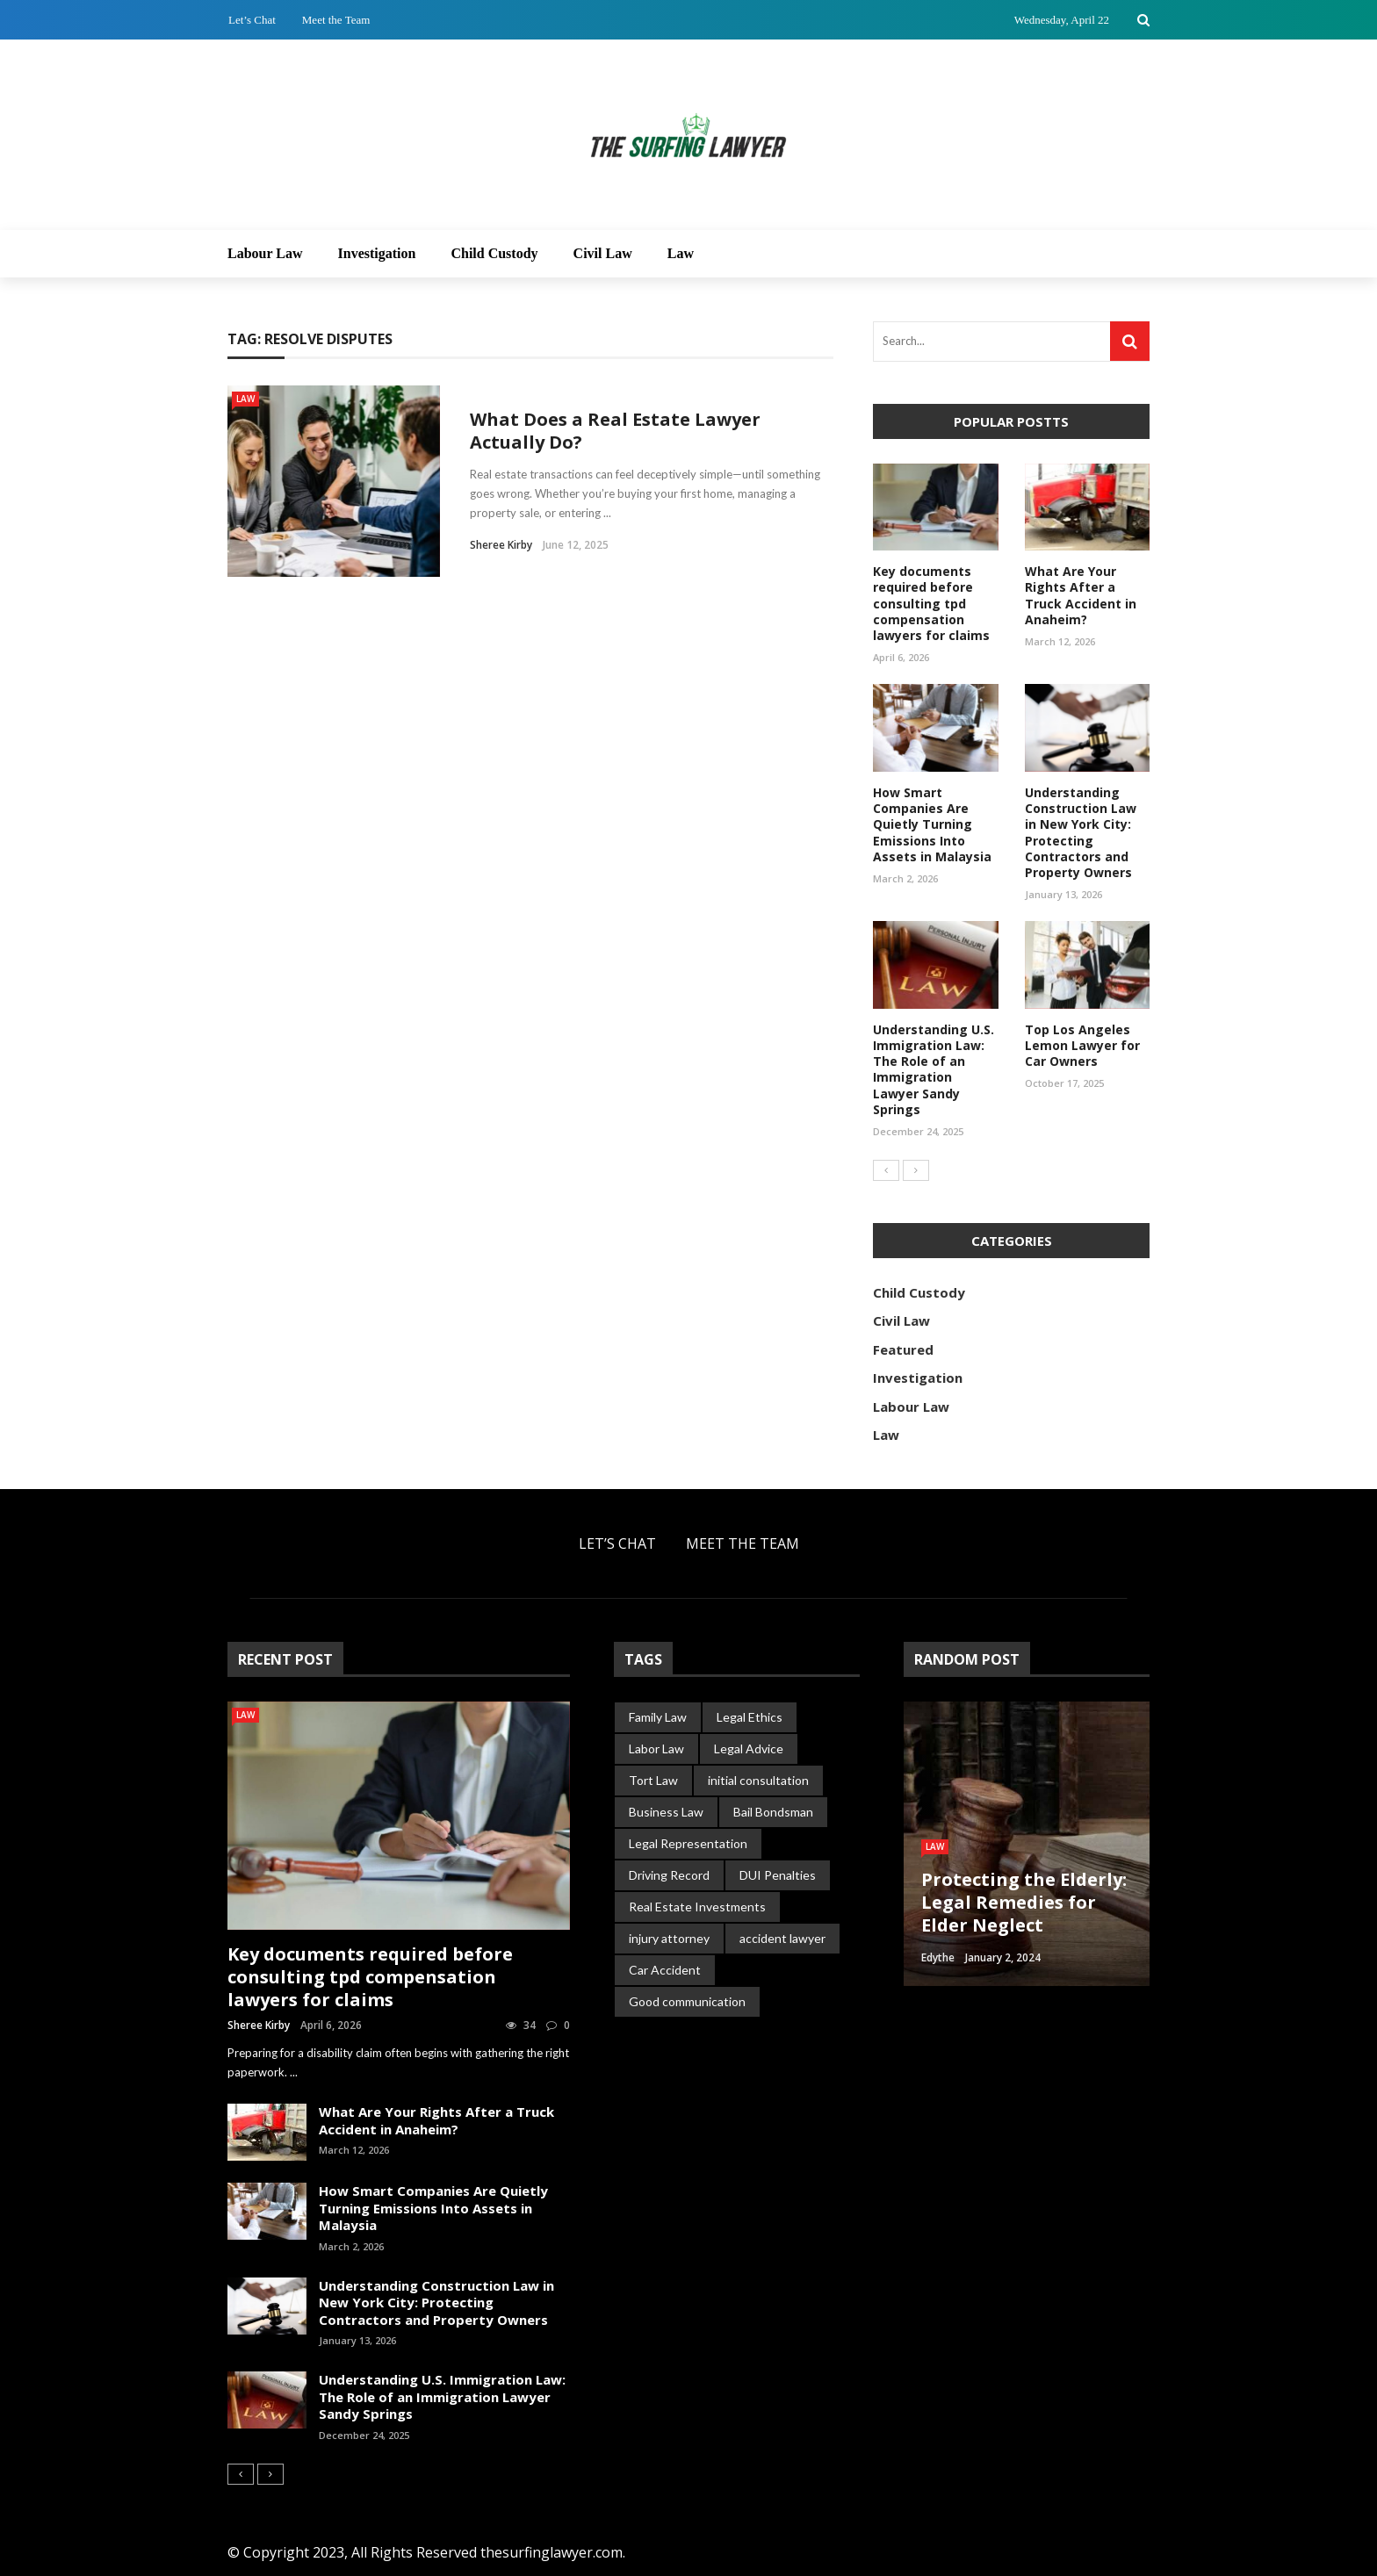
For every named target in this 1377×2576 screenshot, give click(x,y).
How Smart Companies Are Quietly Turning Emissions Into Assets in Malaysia (932, 824)
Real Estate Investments (697, 1906)
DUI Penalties (777, 1874)
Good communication (687, 2001)
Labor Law (656, 1748)
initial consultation (758, 1780)
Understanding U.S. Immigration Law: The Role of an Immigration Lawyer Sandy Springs (933, 1069)
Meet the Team (336, 19)
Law (680, 253)
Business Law (666, 1811)
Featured (903, 1349)
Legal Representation (688, 1843)
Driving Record (669, 1874)
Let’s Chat (252, 19)
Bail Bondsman (773, 1811)
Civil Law (602, 253)
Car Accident (665, 1969)
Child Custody (494, 253)
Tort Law (653, 1780)
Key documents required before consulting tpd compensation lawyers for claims (931, 603)
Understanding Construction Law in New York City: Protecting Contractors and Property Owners (1080, 832)
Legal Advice (748, 1748)
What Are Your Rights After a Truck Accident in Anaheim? (1080, 595)
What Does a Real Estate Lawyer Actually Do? (615, 430)
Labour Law (265, 253)
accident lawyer (782, 1938)
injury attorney (669, 1938)
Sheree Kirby (501, 544)
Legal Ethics (749, 1716)
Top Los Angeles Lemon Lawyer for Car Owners (1082, 1045)
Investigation (377, 253)
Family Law (658, 1716)
